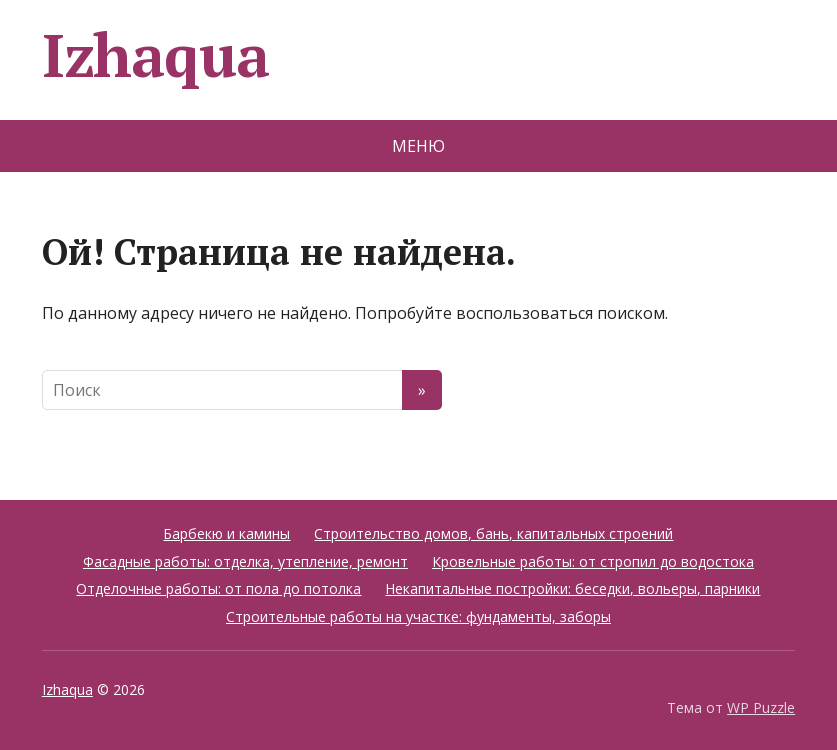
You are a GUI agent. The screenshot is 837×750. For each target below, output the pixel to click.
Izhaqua (155, 55)
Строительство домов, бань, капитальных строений (493, 533)
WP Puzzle (761, 707)
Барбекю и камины (226, 533)
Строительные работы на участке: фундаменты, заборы (418, 616)
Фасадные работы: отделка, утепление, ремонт (245, 561)
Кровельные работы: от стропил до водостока (593, 561)
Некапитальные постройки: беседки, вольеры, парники (572, 588)
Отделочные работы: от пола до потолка (218, 588)
